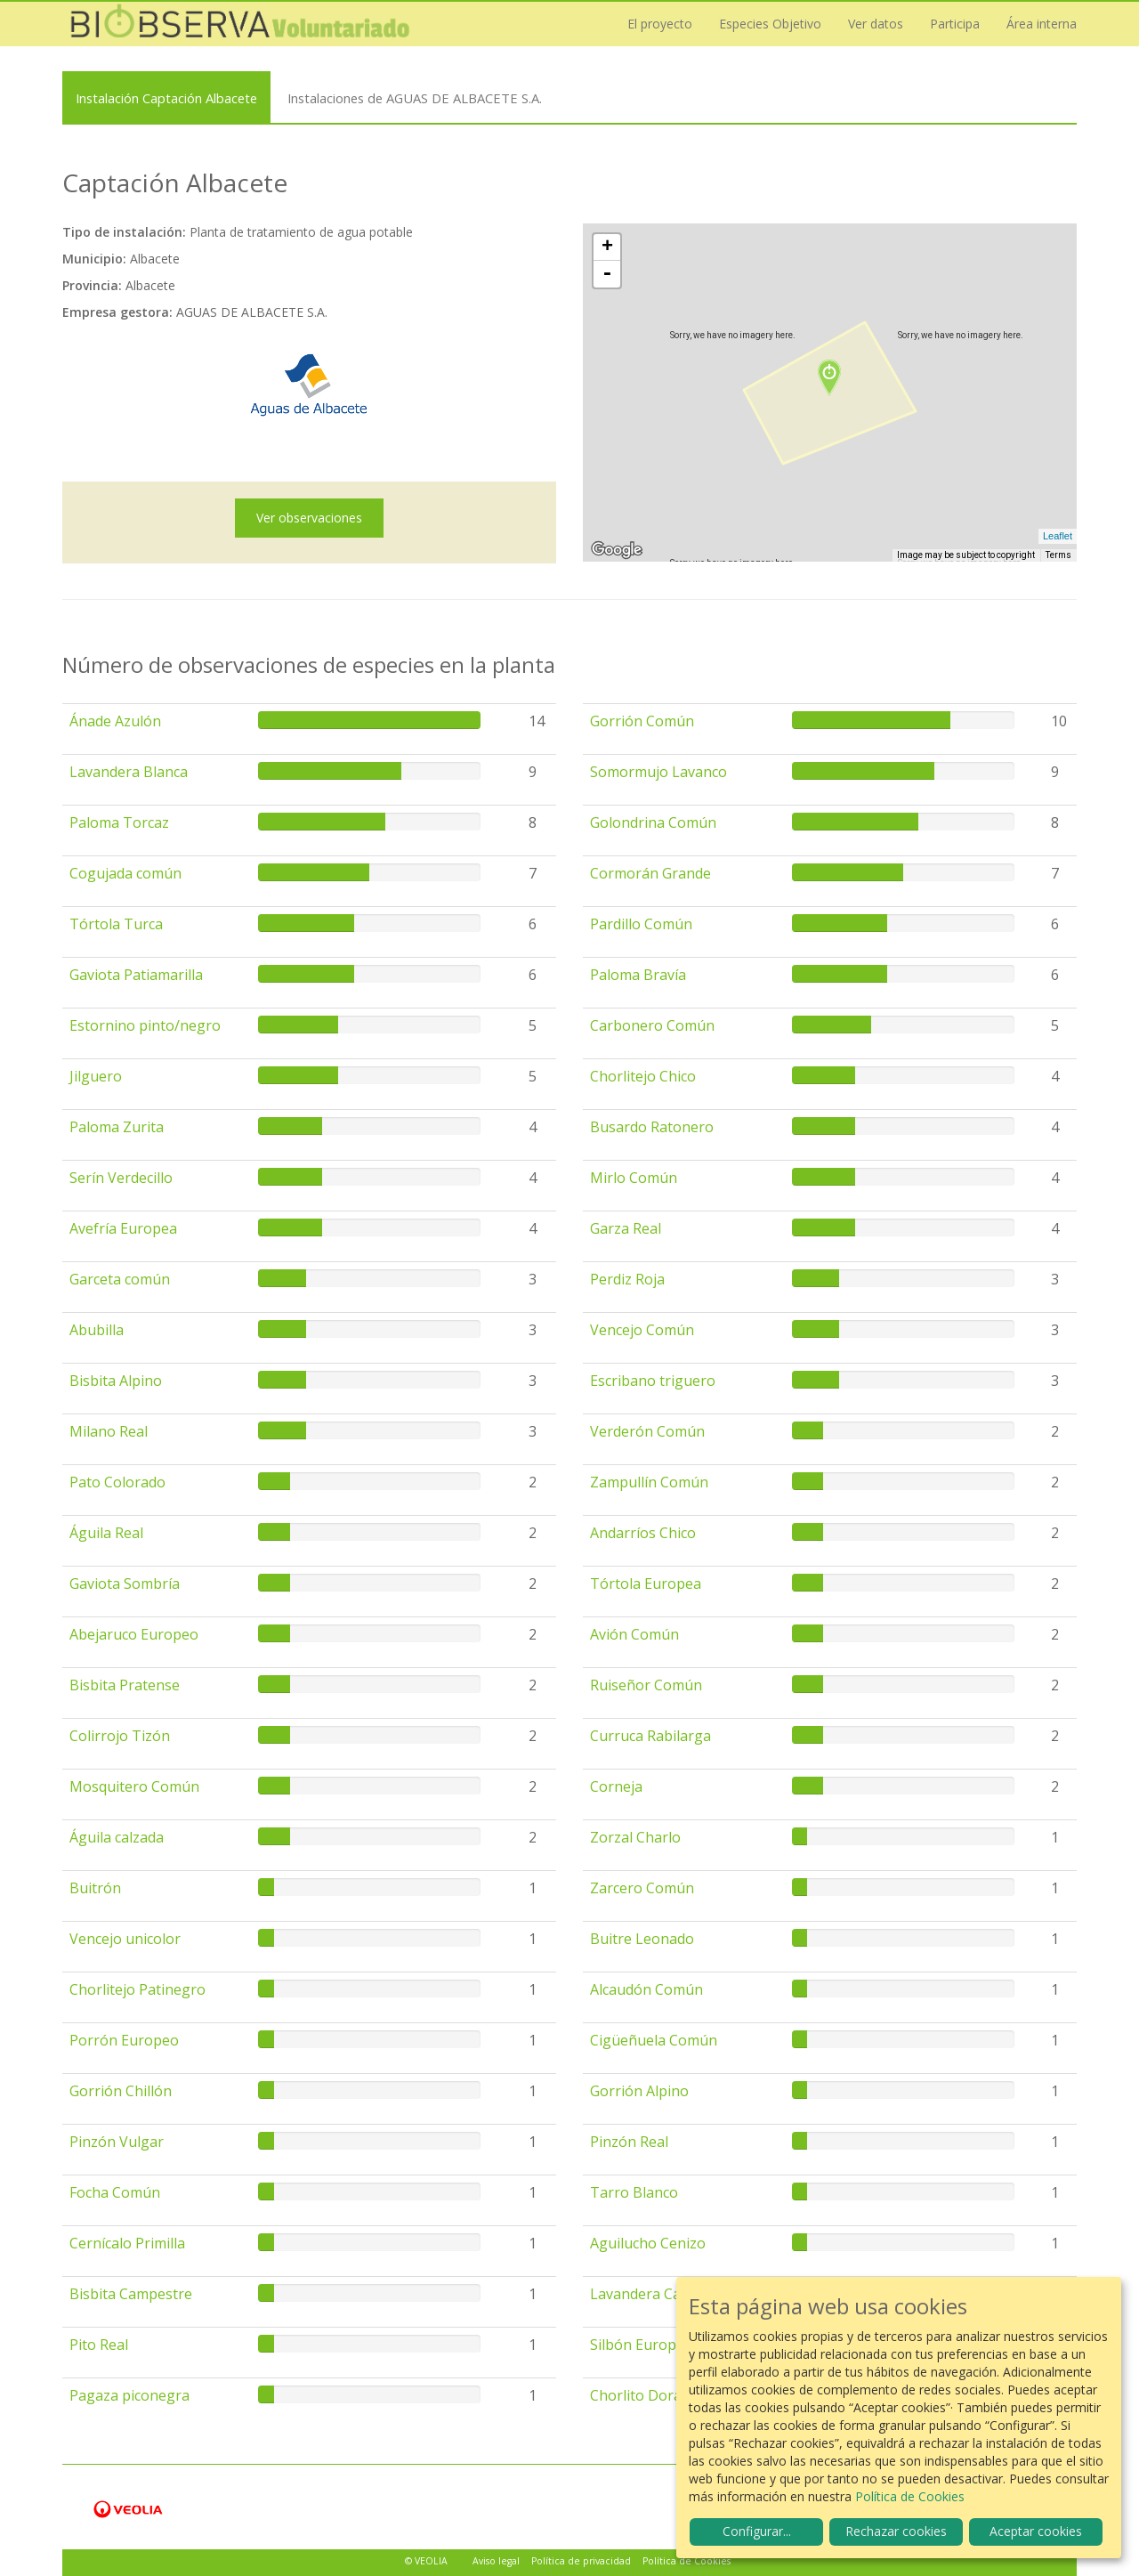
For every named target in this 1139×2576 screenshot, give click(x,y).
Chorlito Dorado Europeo (675, 2395)
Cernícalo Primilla (127, 2243)
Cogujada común (125, 873)
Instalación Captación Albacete (166, 98)
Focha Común (114, 2192)
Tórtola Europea (645, 1583)
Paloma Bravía (638, 974)
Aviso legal (496, 2561)
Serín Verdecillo (121, 1177)
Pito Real (98, 2344)
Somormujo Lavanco (658, 772)
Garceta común (119, 1279)
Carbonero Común (652, 1025)
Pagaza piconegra (129, 2395)
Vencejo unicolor (125, 1938)
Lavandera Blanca (128, 772)
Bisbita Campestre (130, 2294)
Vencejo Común (642, 1330)
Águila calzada (116, 1837)
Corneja (616, 1786)
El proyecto (659, 23)
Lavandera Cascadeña (662, 2294)
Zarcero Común (642, 1888)
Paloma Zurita (116, 1127)
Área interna (1041, 23)
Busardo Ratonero (652, 1127)
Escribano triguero (652, 1380)
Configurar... (757, 2531)
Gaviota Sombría (124, 1583)
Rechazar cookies (896, 2531)
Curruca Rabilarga (650, 1736)
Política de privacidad (581, 2561)
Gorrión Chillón (120, 2091)
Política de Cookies (686, 2561)
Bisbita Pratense (124, 1685)
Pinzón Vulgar (116, 2141)
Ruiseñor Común (646, 1685)
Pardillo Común (641, 924)
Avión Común (634, 1634)
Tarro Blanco (634, 2192)
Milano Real (108, 1431)
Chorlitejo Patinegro (137, 1989)
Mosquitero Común (134, 1786)
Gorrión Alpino (639, 2091)
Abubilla (96, 1330)
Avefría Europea (123, 1228)
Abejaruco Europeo (133, 1634)
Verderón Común (647, 1431)
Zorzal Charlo (635, 1837)
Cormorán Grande (650, 873)
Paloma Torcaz (119, 822)
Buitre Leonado (642, 1938)
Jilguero (95, 1076)
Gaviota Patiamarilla (136, 974)
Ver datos (875, 23)
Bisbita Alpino (115, 1380)
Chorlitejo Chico (643, 1076)
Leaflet (1057, 536)
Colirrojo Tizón (119, 1736)
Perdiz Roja (627, 1279)
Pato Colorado (117, 1482)
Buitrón (95, 1888)
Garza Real (625, 1228)
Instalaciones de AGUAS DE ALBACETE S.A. (414, 98)
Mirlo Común (633, 1177)
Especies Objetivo (770, 23)
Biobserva (240, 24)
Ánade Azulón (115, 721)
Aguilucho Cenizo (648, 2243)
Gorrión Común (642, 721)
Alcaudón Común (646, 1989)
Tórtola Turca (116, 924)
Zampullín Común (649, 1482)
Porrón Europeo (124, 2040)
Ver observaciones (309, 517)
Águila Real (106, 1533)
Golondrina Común (653, 822)
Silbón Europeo (641, 2344)
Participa (955, 23)
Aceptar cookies (1036, 2531)
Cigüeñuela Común (653, 2040)
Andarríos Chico (643, 1533)
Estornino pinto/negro (145, 1025)
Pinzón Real (629, 2141)
